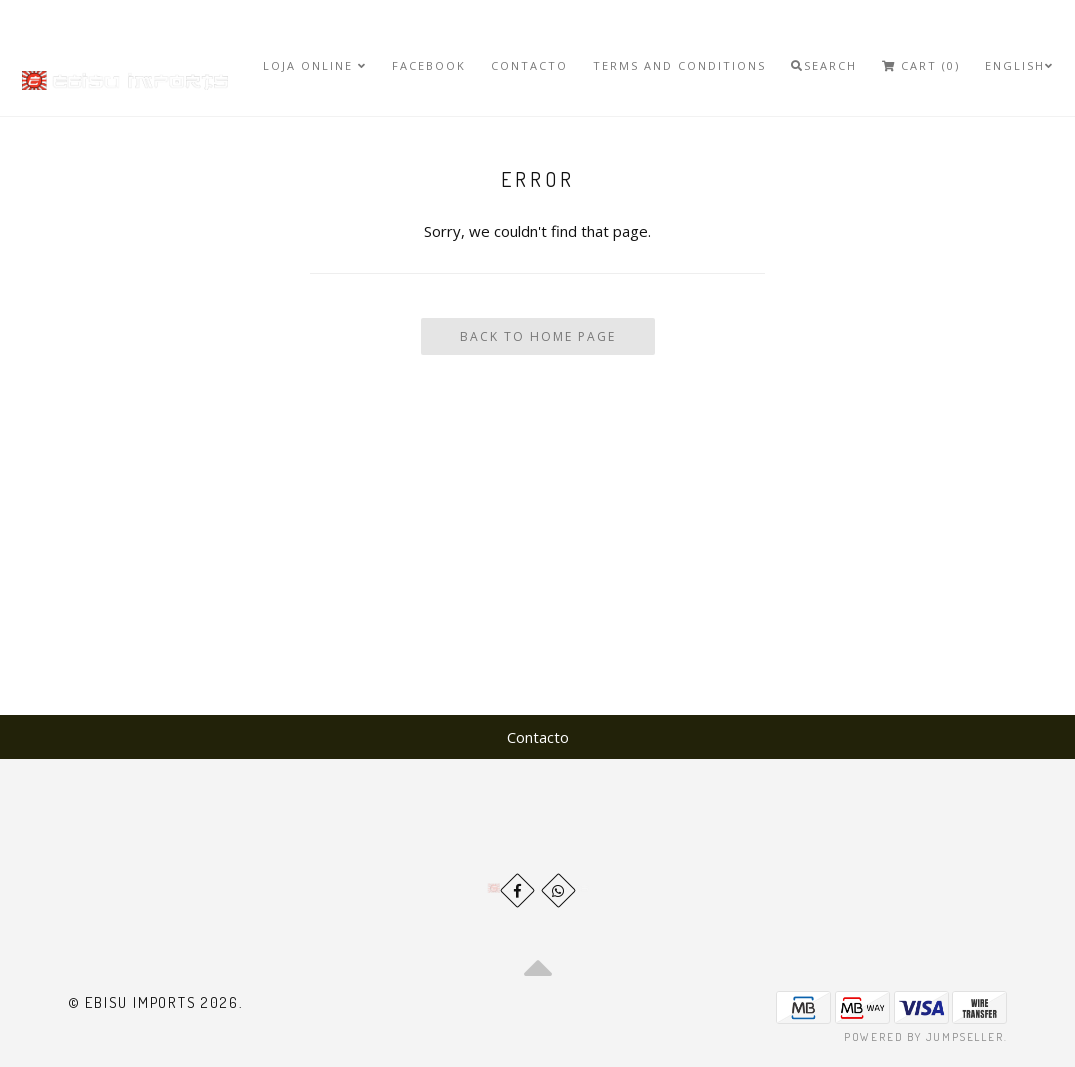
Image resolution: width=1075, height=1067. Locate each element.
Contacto (529, 65)
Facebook (429, 65)
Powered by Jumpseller (924, 1037)
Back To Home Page (538, 336)
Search (824, 65)
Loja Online (315, 65)
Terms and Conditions (679, 65)
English (1019, 65)
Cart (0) (921, 65)
